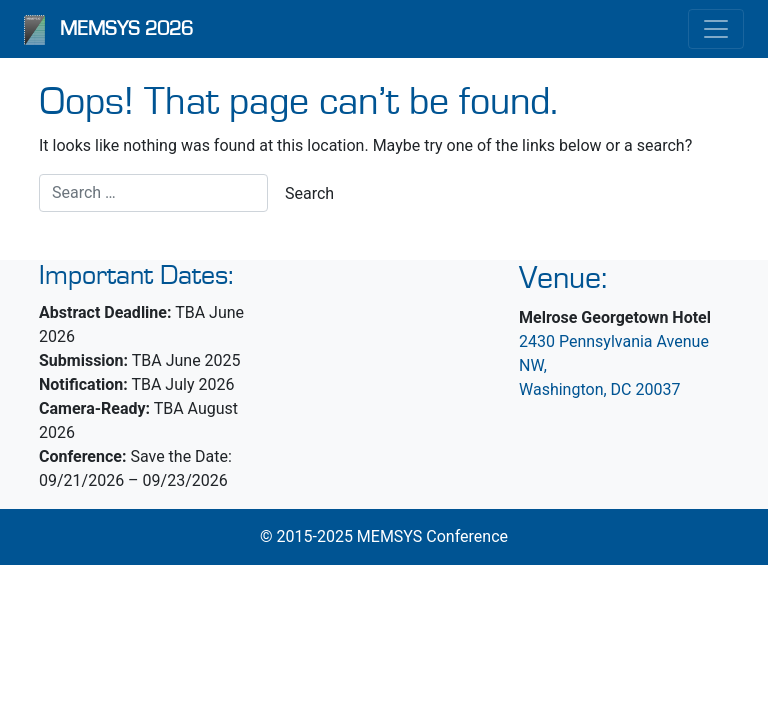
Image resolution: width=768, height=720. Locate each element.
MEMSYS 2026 (126, 29)
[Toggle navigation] (716, 29)
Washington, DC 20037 (599, 389)
